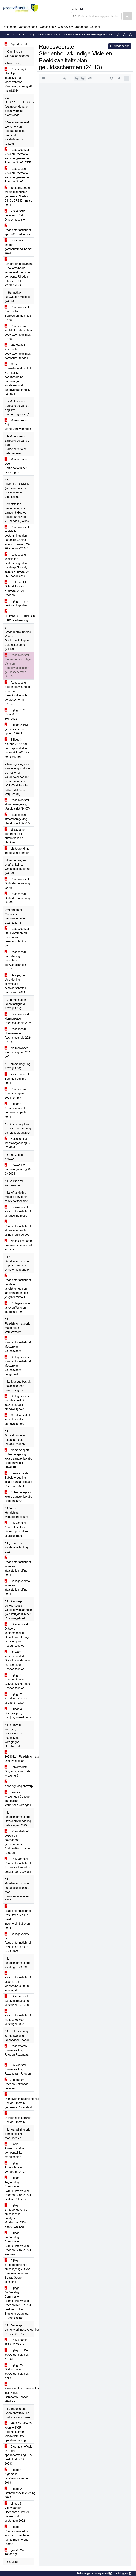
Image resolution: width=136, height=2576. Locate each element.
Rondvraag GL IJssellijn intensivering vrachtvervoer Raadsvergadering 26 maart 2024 (18, 80)
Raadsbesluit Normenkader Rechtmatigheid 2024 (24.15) (18, 1035)
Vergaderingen (27, 26)
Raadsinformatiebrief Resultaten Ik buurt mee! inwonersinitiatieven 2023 (18, 1917)
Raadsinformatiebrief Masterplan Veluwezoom (18, 1344)
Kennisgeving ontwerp (19, 1784)
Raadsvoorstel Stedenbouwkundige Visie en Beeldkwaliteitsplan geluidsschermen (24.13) (18, 666)
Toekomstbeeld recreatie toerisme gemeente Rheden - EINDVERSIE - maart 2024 (18, 196)
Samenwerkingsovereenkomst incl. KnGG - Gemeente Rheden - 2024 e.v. (19, 2393)
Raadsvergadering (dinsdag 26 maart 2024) (61, 34)
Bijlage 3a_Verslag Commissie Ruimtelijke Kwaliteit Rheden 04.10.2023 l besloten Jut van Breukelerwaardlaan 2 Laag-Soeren (18, 2303)
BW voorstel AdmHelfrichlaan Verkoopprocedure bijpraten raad (16, 1529)
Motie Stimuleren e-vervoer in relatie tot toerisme (18, 1245)
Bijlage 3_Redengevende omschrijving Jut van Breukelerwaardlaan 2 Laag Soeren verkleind (17, 2271)
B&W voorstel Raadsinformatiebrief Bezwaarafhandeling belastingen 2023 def (18, 1865)
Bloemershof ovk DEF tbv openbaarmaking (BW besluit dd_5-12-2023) (18, 2455)
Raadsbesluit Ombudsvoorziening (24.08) (17, 898)
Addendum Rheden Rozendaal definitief (17, 2084)
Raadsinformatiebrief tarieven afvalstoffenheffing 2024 (18, 1566)
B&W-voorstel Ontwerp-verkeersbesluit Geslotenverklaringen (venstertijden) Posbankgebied (18, 1635)
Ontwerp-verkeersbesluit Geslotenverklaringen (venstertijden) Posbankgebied (18, 1660)
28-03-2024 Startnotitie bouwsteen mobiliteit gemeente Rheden (17, 351)
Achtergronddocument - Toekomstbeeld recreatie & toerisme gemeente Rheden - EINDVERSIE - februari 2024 (18, 272)
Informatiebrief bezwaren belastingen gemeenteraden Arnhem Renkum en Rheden (17, 1842)
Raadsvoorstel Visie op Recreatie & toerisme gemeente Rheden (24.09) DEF (18, 156)
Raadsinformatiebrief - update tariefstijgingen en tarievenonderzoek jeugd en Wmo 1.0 (18, 1286)
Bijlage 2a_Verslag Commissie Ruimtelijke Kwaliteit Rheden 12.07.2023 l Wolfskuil (18, 2243)
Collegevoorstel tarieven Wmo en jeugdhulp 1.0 (17, 1307)
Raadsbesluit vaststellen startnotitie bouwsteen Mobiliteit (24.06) (18, 332)
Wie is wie (64, 26)
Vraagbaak (81, 26)
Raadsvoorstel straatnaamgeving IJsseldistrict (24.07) (17, 804)
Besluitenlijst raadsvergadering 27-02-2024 (18, 1143)
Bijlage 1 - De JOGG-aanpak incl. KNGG (17, 2354)
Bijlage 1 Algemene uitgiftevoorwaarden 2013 (17, 2476)
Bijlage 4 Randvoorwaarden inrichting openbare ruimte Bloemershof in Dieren (18, 2535)
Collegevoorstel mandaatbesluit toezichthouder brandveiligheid (17, 1403)
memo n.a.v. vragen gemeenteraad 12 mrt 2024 (18, 247)
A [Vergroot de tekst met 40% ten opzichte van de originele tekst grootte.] (130, 35)
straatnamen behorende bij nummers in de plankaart (15, 836)
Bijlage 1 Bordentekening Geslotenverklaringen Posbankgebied (18, 1681)
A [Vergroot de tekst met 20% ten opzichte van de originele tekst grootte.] (124, 34)
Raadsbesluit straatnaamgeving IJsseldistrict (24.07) (17, 819)
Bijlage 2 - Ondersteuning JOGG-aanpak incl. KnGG (17, 2371)
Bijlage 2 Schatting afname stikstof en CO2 (16, 1698)
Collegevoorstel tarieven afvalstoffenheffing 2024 (17, 1587)
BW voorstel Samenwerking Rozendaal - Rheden (18, 2069)
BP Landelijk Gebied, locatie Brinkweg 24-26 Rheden (16, 589)
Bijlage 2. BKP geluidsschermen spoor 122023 (17, 729)
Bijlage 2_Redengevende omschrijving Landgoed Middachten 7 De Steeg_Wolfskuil (16, 2216)
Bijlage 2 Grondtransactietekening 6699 (19, 2493)
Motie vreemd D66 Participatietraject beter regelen (16, 466)
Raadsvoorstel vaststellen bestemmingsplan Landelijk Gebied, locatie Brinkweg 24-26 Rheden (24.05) (17, 538)
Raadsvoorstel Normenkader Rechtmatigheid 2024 (18, 1018)
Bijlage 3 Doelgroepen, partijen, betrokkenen (18, 1713)
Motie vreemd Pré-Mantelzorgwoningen (18, 424)
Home (26, 34)
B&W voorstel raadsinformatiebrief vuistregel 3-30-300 (17, 2000)
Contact (95, 26)
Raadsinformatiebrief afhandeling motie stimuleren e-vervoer (18, 1228)
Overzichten (46, 26)
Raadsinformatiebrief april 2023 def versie (18, 230)
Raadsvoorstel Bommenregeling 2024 (17, 1078)
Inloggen (124, 2573)
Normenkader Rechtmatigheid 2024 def (18, 1052)
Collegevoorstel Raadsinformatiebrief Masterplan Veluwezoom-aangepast (18, 1366)
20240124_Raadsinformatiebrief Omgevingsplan (19, 1756)
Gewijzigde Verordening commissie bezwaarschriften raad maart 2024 (15, 984)
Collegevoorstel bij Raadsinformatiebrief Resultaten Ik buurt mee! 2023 (18, 1943)
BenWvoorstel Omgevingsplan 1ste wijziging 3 (17, 1771)
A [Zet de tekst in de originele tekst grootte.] (118, 34)
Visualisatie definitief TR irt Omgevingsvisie (15, 215)
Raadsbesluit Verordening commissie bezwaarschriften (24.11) (16, 960)
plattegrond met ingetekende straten (17, 850)
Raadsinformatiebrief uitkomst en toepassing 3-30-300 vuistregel (18, 1982)
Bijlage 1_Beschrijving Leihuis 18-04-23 (15, 2167)
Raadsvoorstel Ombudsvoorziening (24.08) (17, 883)
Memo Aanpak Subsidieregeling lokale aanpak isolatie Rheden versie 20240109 (18, 1459)
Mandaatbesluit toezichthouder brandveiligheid (17, 1419)
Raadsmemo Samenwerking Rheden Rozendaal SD (17, 2052)
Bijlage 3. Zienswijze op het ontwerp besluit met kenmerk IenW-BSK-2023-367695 (17, 748)
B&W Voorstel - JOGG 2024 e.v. (17, 2342)
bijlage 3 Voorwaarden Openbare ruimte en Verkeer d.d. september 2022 (17, 2512)
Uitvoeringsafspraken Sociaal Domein (18, 2118)
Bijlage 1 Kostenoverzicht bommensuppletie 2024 (16, 1110)
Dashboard (10, 26)
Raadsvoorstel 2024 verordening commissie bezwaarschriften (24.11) (17, 937)
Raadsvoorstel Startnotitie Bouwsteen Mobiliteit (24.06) (18, 313)
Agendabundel (17, 44)
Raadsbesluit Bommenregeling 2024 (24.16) (16, 1093)
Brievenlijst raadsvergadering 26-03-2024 (18, 1169)
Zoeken (75, 9)
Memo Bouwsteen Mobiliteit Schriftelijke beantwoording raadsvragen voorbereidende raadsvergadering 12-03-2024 (18, 379)
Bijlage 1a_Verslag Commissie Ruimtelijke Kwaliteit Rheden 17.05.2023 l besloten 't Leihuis (18, 2188)
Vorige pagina (119, 46)
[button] (127, 16)
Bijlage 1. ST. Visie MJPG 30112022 (16, 714)
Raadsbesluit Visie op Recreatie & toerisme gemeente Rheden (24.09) (17, 175)
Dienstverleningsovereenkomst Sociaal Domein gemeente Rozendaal (19, 2101)
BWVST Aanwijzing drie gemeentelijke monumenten (14, 2150)
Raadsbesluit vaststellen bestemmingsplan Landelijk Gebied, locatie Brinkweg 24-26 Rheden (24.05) (17, 565)
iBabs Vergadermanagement (94, 2573)
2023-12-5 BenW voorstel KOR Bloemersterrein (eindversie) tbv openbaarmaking (18, 2432)
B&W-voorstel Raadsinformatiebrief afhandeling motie (18, 1211)
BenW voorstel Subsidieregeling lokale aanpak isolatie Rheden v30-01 (18, 1480)
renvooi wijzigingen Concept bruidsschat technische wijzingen (18, 1799)
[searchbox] (96, 16)
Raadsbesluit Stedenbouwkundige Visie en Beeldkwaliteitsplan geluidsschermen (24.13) (18, 693)
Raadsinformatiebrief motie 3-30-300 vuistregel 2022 (18, 2018)
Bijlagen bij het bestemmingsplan (17, 603)
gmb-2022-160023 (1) (14, 2552)
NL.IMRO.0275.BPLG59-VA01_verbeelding (19, 616)
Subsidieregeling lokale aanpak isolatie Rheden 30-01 (18, 1496)
